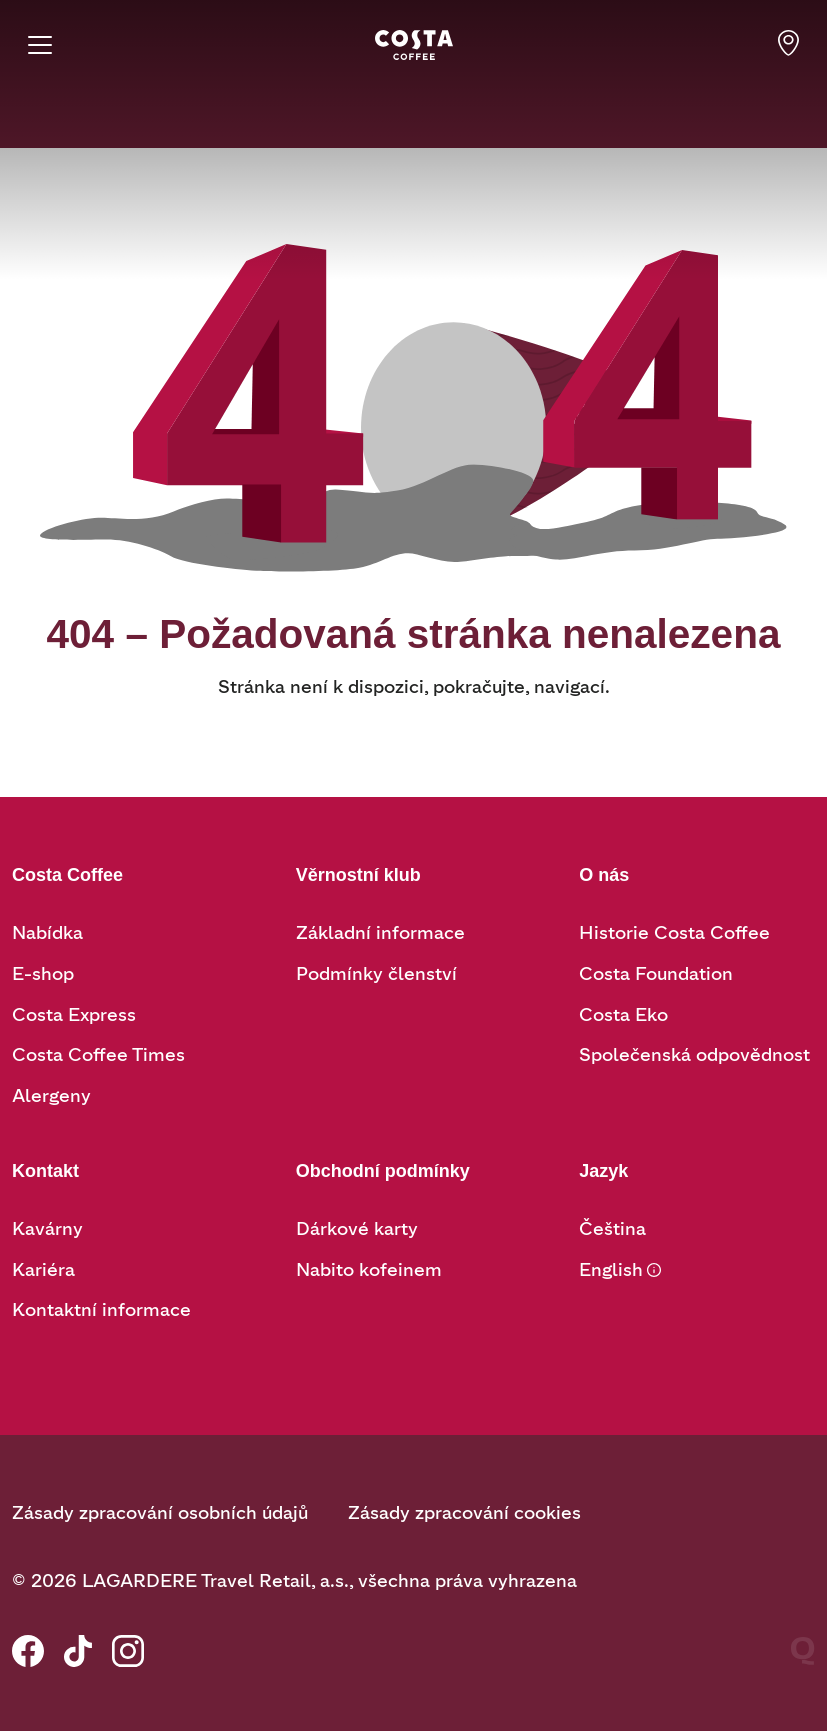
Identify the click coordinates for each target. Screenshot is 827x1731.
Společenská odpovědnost (694, 1055)
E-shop (43, 974)
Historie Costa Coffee (674, 933)
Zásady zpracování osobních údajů (160, 1513)
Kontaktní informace (101, 1310)
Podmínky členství (376, 974)
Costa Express (74, 1015)
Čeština (612, 1229)
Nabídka (47, 933)
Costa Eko (623, 1015)
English (611, 1270)
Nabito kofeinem (369, 1270)
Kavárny (47, 1229)
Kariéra (43, 1270)
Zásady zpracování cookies (464, 1513)
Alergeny (51, 1096)
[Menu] (40, 45)
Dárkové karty (357, 1229)
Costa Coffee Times (98, 1055)
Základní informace (380, 933)
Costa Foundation (656, 974)
